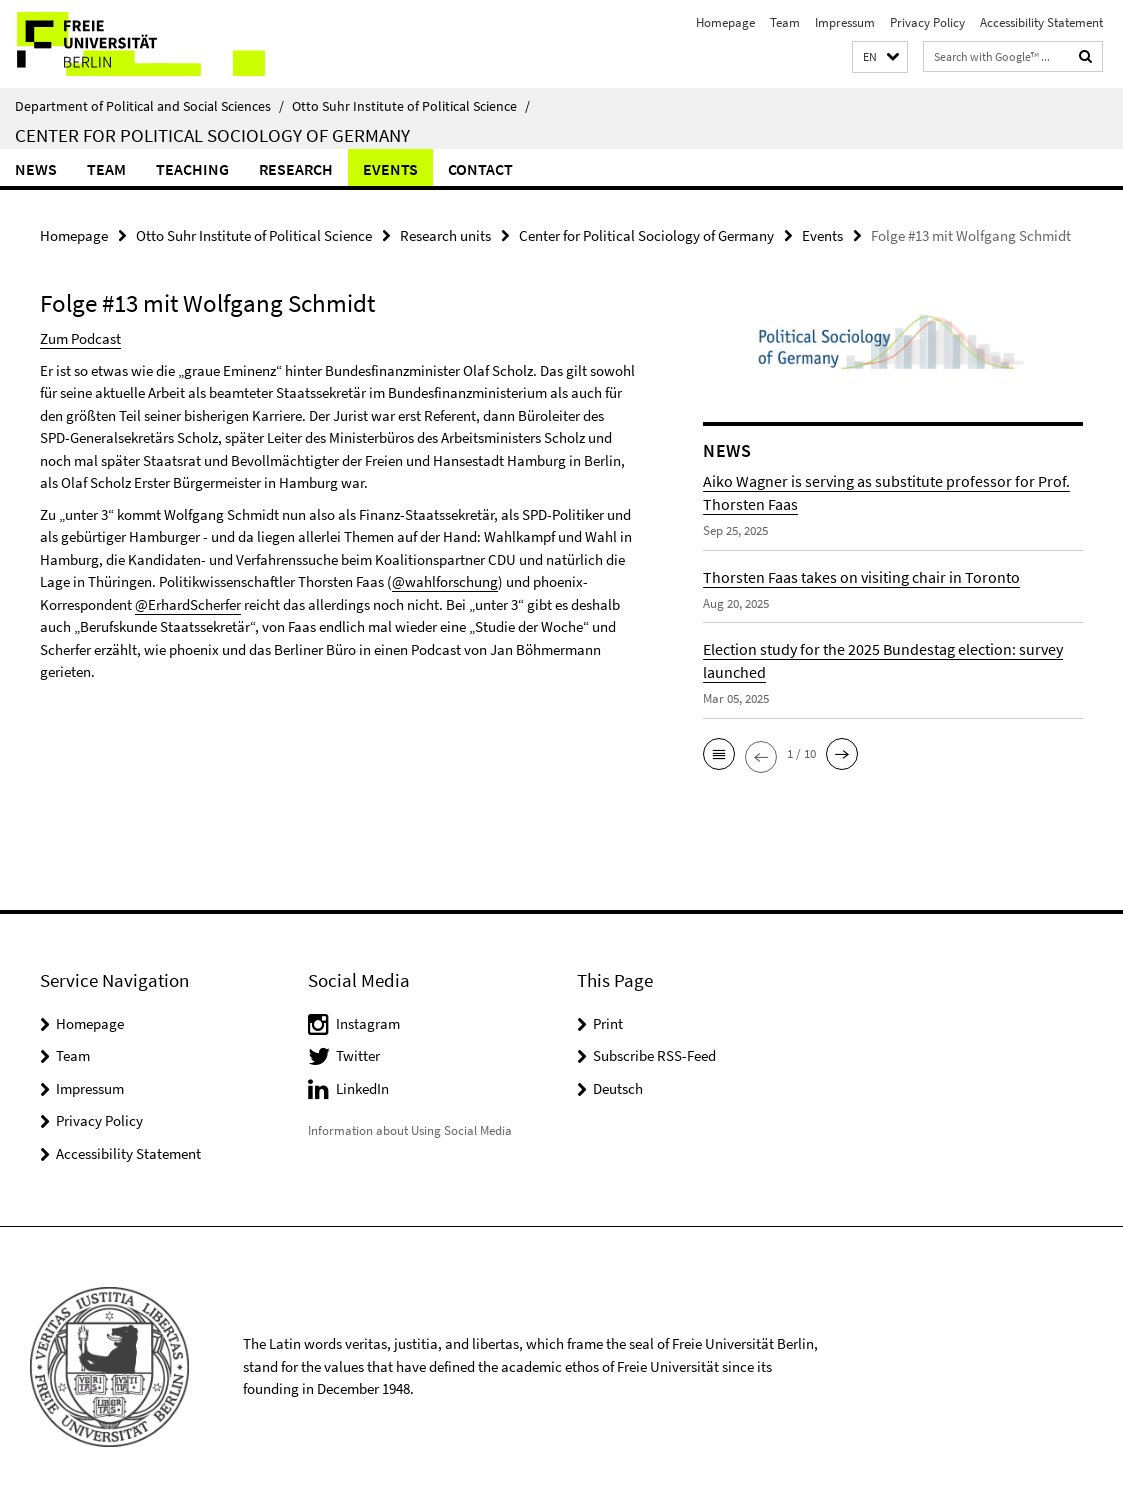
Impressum (845, 22)
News (36, 169)
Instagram (368, 1023)
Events (390, 169)
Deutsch (618, 1088)
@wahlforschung (445, 581)
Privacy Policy (927, 22)
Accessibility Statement (1041, 22)
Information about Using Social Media (410, 1130)
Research (296, 169)
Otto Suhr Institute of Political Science (411, 106)
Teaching (192, 169)
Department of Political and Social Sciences (149, 106)
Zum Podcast (80, 338)
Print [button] (608, 1023)
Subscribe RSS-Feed (654, 1055)
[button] (880, 57)
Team (785, 22)
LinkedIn (362, 1088)
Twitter (358, 1055)
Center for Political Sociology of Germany (212, 135)
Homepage (725, 22)
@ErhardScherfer (188, 604)
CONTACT (480, 169)
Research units (445, 235)
